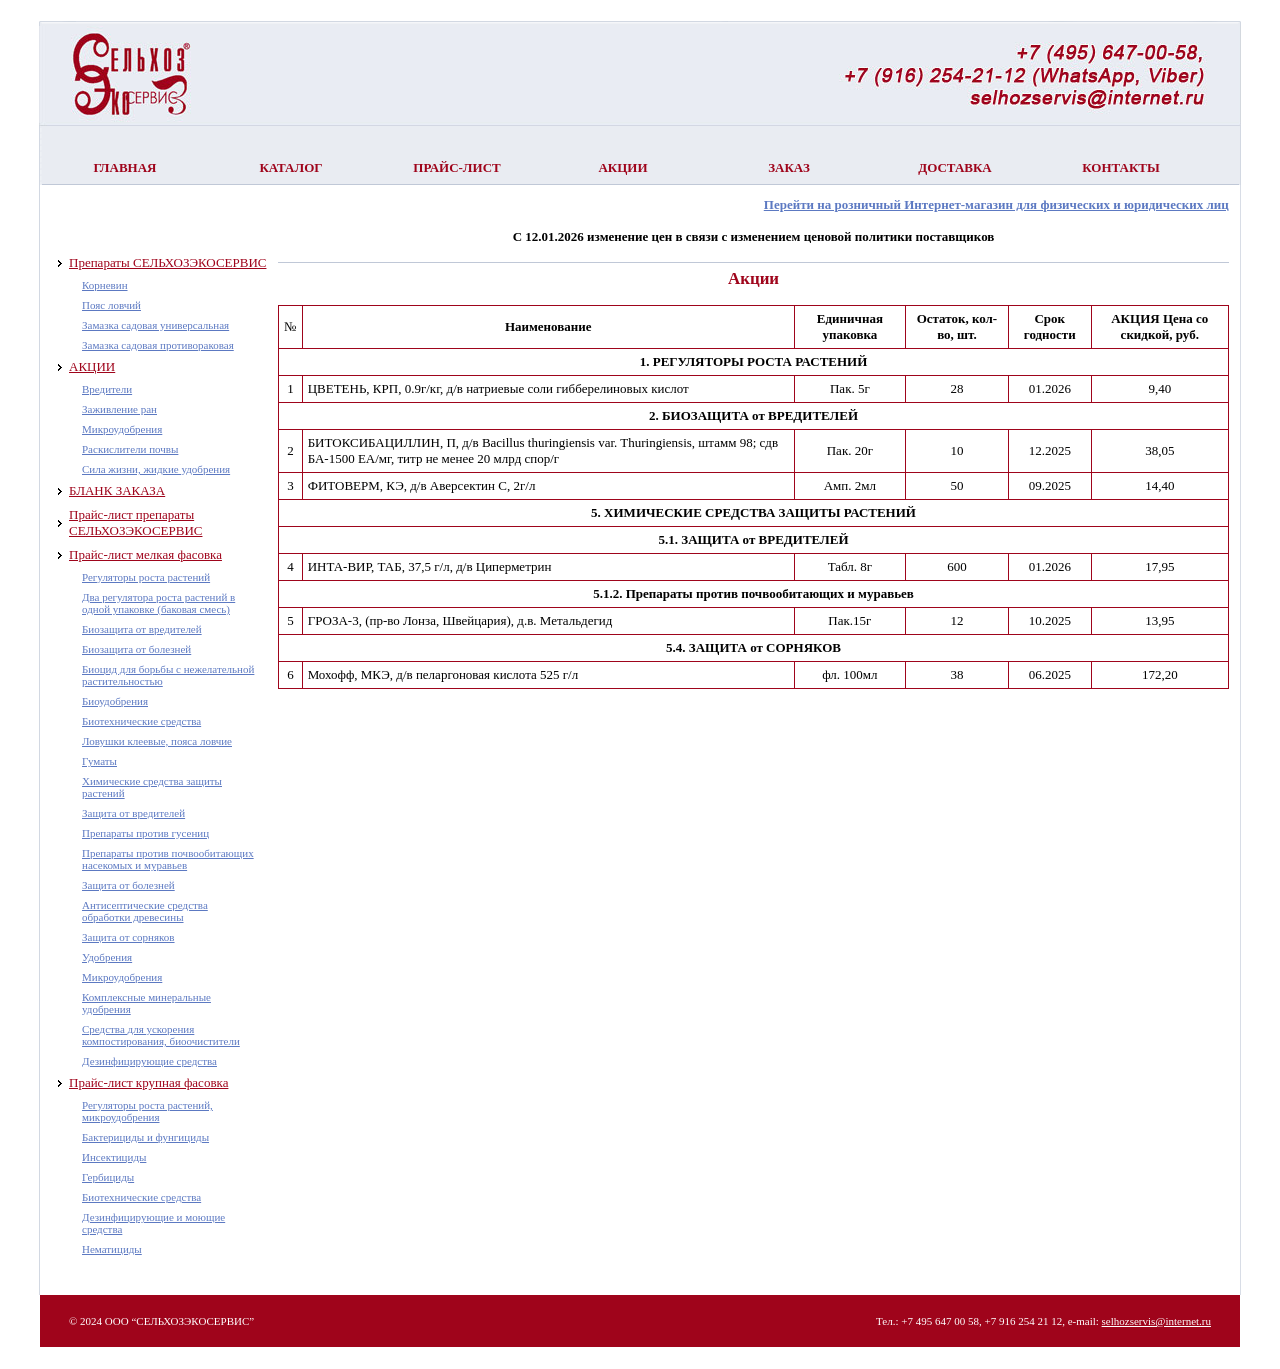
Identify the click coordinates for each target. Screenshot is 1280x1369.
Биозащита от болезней (136, 649)
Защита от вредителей (133, 813)
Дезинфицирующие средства (149, 1061)
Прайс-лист (456, 167)
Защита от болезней (128, 885)
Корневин (105, 285)
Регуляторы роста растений (146, 577)
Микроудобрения (122, 429)
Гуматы (99, 761)
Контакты (1121, 167)
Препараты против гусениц (145, 833)
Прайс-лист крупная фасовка (148, 1082)
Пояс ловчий (111, 305)
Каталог (290, 167)
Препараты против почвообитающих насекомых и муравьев (168, 859)
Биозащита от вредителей (142, 629)
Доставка (955, 167)
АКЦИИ (92, 366)
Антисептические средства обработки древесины (145, 911)
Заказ (789, 167)
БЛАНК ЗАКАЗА (117, 490)
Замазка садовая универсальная (155, 325)
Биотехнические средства (141, 721)
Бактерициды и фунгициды (145, 1137)
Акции (622, 167)
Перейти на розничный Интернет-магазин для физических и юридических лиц (996, 204)
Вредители (107, 389)
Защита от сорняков (128, 937)
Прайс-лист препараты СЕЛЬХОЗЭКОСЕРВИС (135, 522)
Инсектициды (114, 1157)
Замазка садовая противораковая (158, 345)
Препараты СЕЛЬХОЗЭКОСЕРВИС (167, 262)
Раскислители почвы (130, 449)
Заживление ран (119, 409)
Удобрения (107, 957)
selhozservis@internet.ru (1156, 1321)
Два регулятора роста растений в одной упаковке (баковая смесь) (158, 603)
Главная (125, 167)
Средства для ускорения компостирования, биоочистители (161, 1035)
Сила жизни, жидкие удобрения (156, 469)
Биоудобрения (115, 701)
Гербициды (108, 1177)
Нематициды (112, 1249)
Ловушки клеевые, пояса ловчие (157, 741)
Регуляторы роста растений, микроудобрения (147, 1111)
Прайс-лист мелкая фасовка (145, 554)
